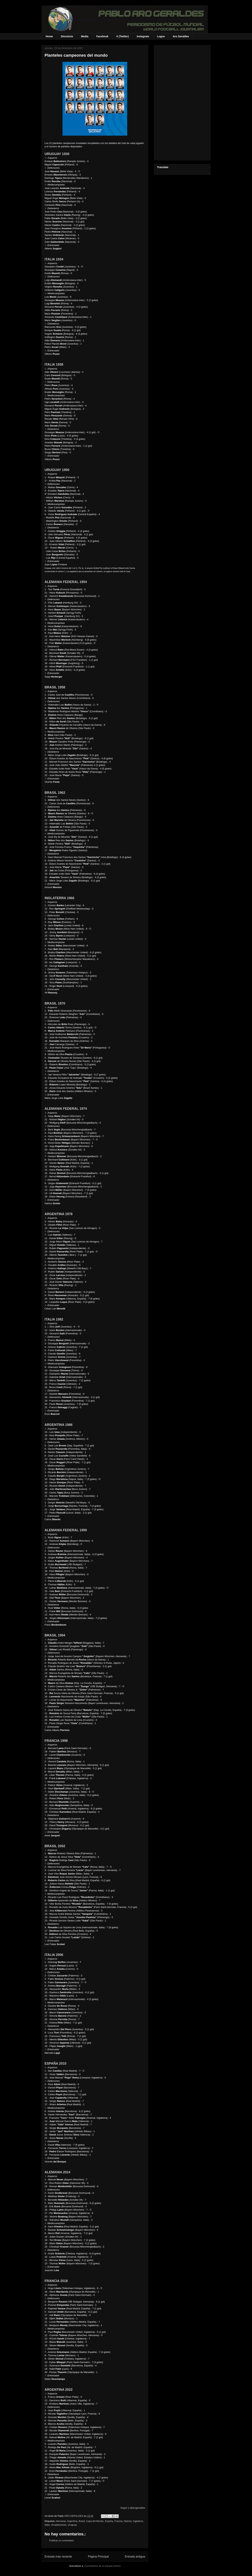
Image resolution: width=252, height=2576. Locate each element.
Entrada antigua (135, 2556)
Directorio (67, 36)
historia (128, 2521)
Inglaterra (138, 2521)
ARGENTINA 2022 (58, 2389)
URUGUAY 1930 (57, 154)
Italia (47, 2524)
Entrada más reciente (58, 2556)
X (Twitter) (122, 36)
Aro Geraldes (181, 36)
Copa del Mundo (95, 2521)
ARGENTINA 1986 (58, 1425)
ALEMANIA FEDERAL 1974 (66, 1108)
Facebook (102, 36)
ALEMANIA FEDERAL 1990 (66, 1530)
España (109, 2521)
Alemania (61, 2521)
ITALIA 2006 (54, 1955)
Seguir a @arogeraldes (132, 2507)
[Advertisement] (182, 102)
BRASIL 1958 (55, 687)
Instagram (143, 36)
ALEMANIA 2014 (57, 2172)
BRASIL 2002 (55, 1846)
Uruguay (72, 2524)
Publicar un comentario (61, 2540)
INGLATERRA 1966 (59, 898)
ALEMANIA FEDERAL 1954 (66, 582)
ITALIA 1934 (54, 259)
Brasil (82, 2521)
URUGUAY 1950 (57, 470)
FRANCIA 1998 (56, 1741)
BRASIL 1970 (55, 1003)
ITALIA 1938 (54, 364)
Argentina (72, 2521)
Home (49, 36)
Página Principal (98, 2556)
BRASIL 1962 (55, 793)
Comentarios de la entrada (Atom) (102, 2566)
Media (84, 36)
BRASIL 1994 (55, 1635)
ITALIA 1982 (54, 1319)
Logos (161, 36)
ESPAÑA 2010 (55, 2063)
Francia (118, 2521)
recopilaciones (58, 2524)
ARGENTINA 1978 (58, 1214)
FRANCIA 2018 (56, 2281)
